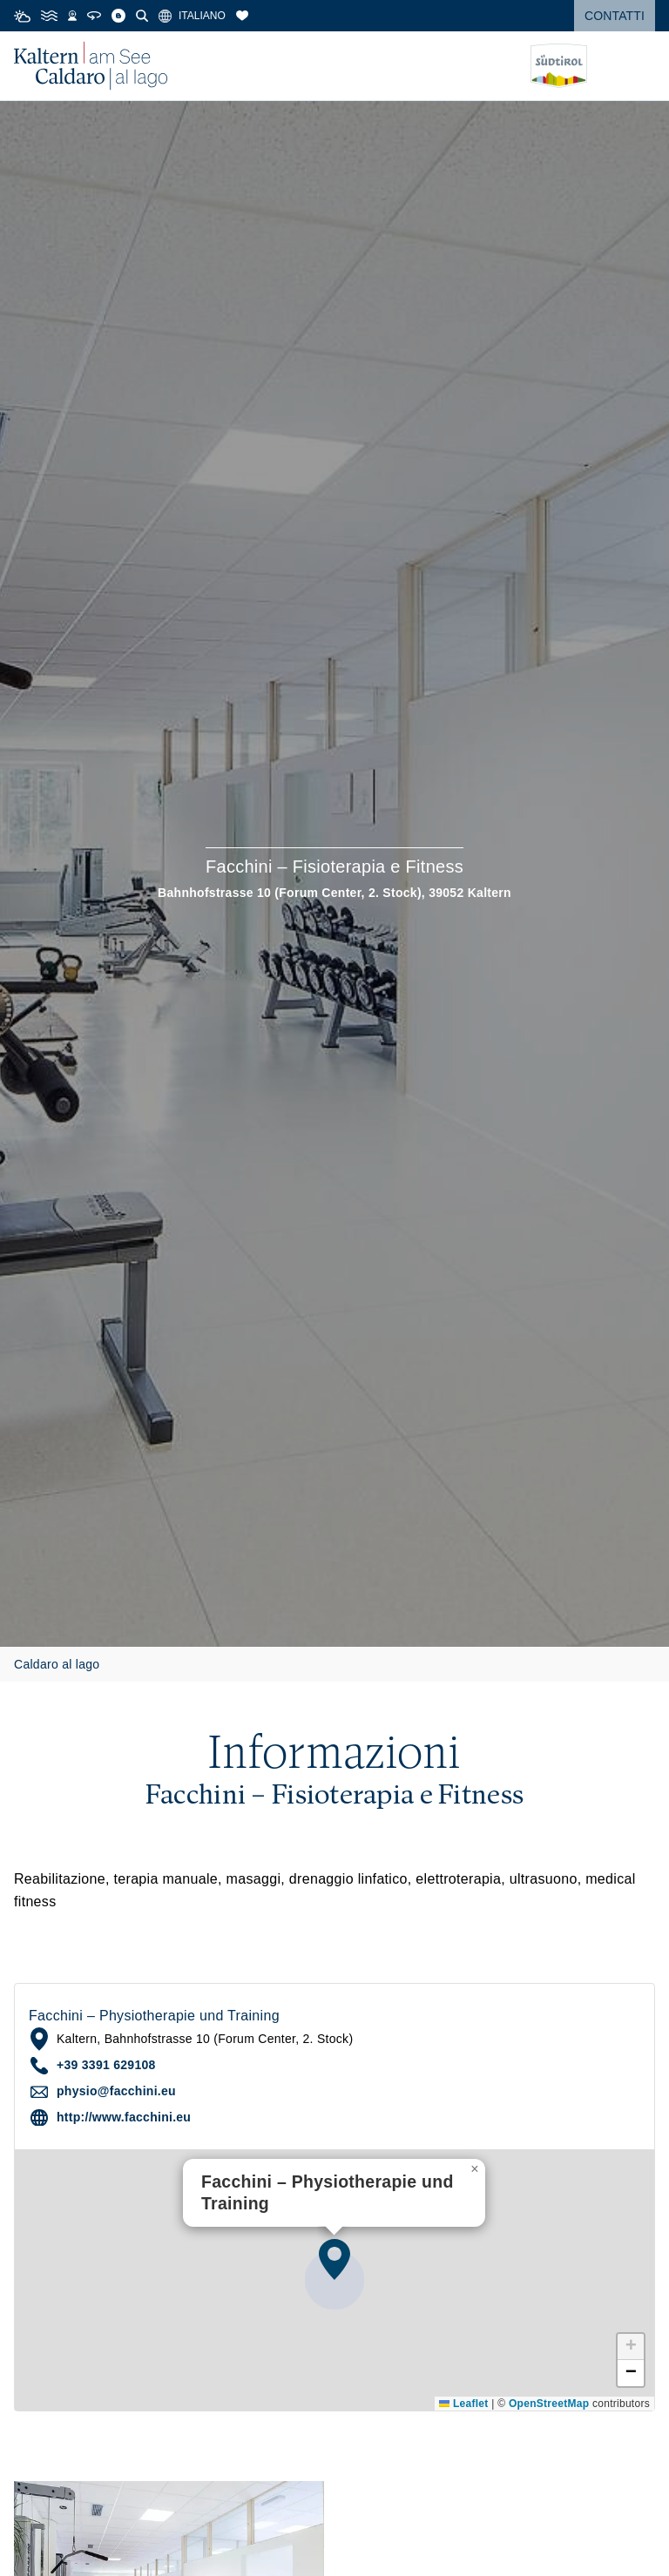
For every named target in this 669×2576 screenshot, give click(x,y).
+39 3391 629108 (106, 2065)
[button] (334, 2259)
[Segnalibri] (242, 15)
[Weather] (22, 16)
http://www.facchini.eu (124, 2117)
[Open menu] (642, 66)
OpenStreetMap (549, 2403)
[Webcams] (72, 15)
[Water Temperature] (49, 15)
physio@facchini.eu (116, 2091)
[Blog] (118, 16)
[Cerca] (142, 16)
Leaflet (463, 2403)
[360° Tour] (94, 15)
